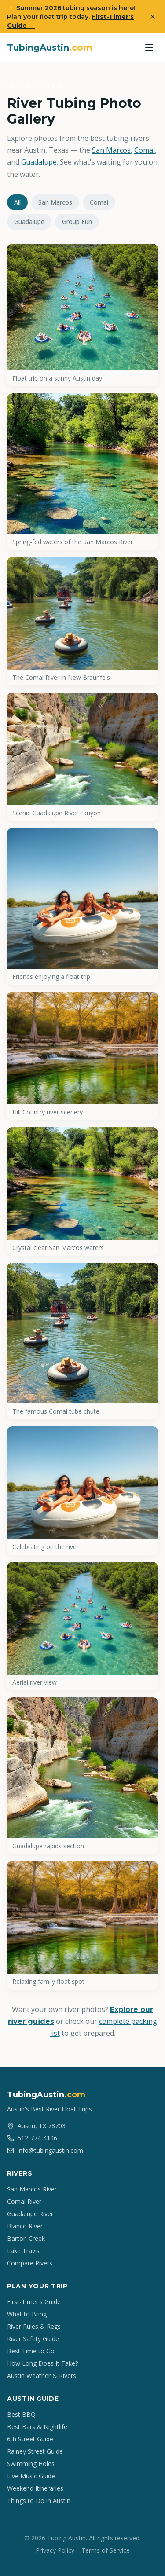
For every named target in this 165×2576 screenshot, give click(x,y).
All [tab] (17, 202)
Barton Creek (26, 2238)
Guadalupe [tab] (29, 221)
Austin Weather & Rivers (41, 2375)
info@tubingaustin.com (45, 2150)
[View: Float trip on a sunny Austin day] (82, 315)
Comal (144, 150)
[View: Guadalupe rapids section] (82, 1775)
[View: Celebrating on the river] (82, 1490)
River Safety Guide (33, 2338)
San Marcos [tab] (55, 202)
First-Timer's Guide (34, 2302)
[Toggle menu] (149, 47)
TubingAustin (49, 47)
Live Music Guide (31, 2476)
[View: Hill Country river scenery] (82, 1056)
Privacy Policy (55, 2550)
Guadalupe (39, 162)
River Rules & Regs (34, 2326)
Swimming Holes (31, 2463)
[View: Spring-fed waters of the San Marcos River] (82, 471)
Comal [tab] (99, 202)
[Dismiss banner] (152, 16)
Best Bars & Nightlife (37, 2426)
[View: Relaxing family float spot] (82, 1925)
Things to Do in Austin (38, 2500)
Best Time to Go (31, 2351)
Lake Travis (23, 2250)
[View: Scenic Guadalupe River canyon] (82, 757)
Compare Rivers (29, 2263)
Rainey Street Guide (35, 2451)
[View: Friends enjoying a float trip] (82, 906)
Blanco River (25, 2226)
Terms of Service (105, 2550)
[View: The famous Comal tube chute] (82, 1341)
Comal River (24, 2201)
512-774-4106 (32, 2138)
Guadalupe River (30, 2214)
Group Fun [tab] (77, 221)
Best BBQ (21, 2414)
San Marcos (111, 150)
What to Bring (27, 2314)
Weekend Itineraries (35, 2488)
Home (24, 85)
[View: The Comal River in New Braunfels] (82, 621)
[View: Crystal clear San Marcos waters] (82, 1191)
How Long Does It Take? (42, 2363)
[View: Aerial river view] (82, 1626)
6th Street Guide (30, 2439)
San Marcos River (32, 2189)
